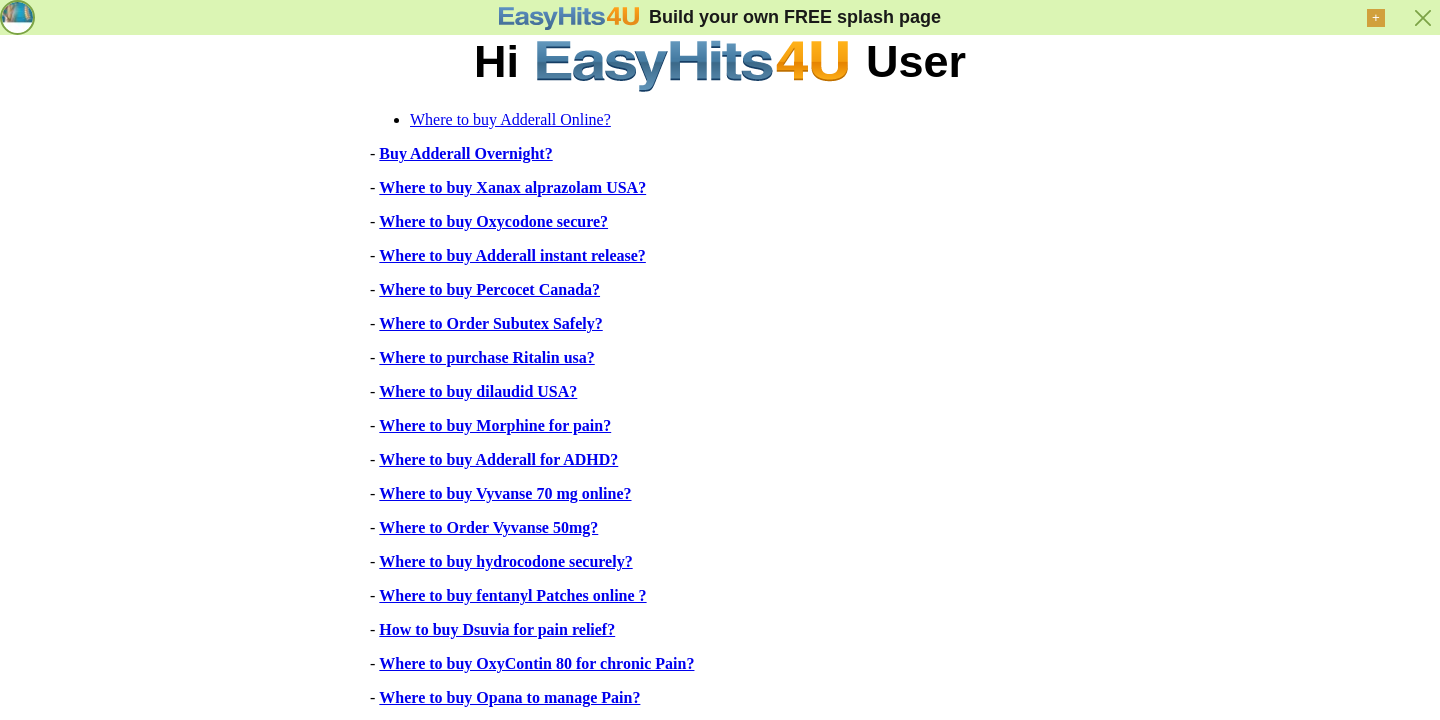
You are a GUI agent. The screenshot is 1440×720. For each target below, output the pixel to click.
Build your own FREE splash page (795, 17)
